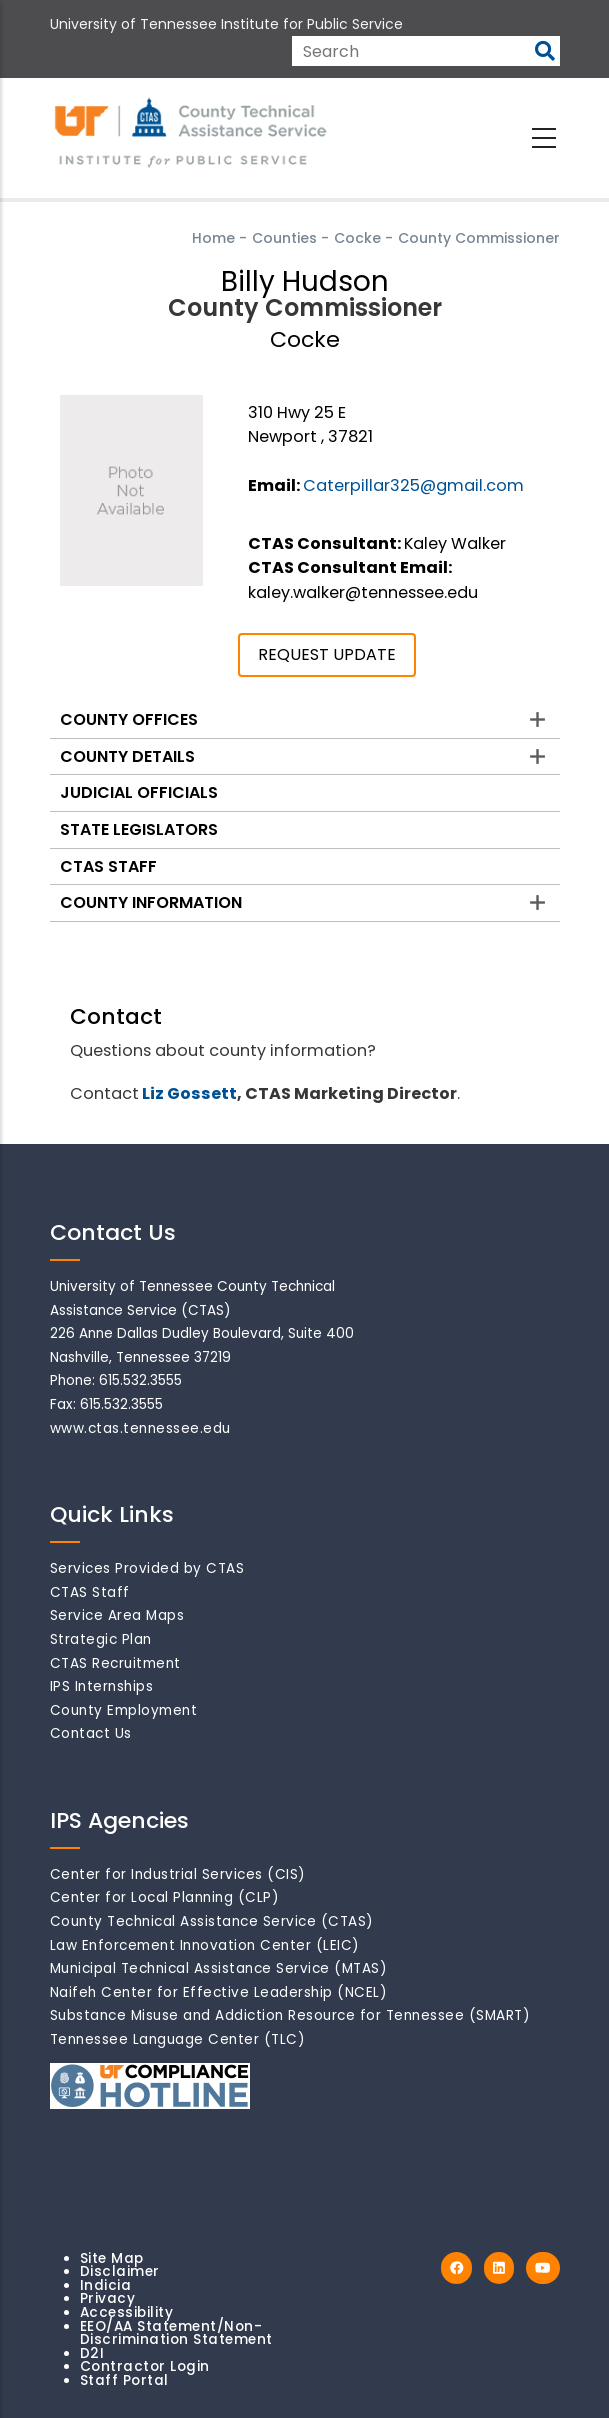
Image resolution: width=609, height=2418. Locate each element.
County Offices (129, 719)
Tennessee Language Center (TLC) (178, 2039)
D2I (92, 2353)
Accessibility (127, 2312)
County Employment (124, 1710)
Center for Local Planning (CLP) (165, 1897)
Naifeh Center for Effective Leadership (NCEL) (219, 1992)
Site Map (112, 2258)
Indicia (106, 2285)
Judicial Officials (139, 792)
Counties (284, 238)
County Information (151, 902)
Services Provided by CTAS (147, 1568)
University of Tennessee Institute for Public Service (226, 24)
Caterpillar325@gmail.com (413, 485)
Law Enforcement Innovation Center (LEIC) (205, 1945)
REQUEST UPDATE (327, 654)
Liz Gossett (189, 1093)
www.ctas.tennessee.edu (140, 1428)
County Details (127, 756)
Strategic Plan (101, 1639)
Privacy (108, 2298)
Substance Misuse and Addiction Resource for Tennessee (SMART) (290, 2015)
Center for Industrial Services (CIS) (178, 1874)
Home (213, 238)
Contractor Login (145, 2366)
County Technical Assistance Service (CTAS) (212, 1921)
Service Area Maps (117, 1615)
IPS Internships (102, 1686)
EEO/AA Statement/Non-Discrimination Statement (176, 2333)
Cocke (357, 238)
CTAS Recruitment (115, 1663)
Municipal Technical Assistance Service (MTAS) (219, 1968)
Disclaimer (120, 2271)
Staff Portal (124, 2380)
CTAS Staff (108, 866)
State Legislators (139, 829)
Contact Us (91, 1733)
